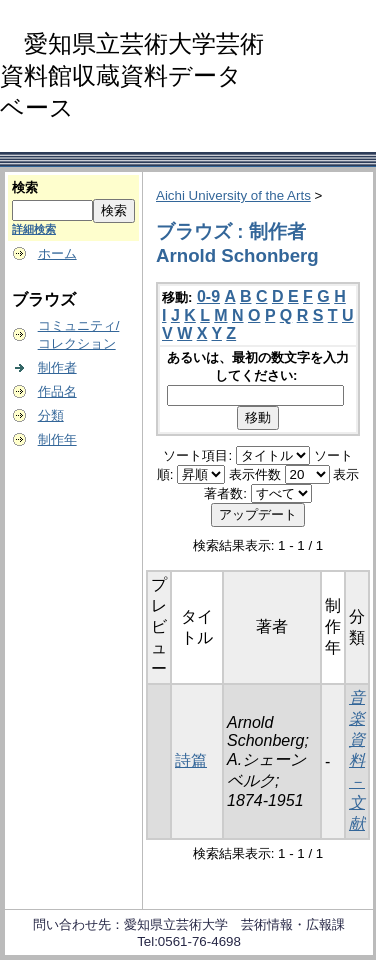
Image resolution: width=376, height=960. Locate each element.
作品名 (57, 391)
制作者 (57, 367)
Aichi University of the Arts (233, 195)
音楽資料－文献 (357, 760)
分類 (51, 415)
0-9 (208, 296)
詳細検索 (34, 229)
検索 (25, 187)
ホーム (57, 253)
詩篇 (191, 760)
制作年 (57, 439)
